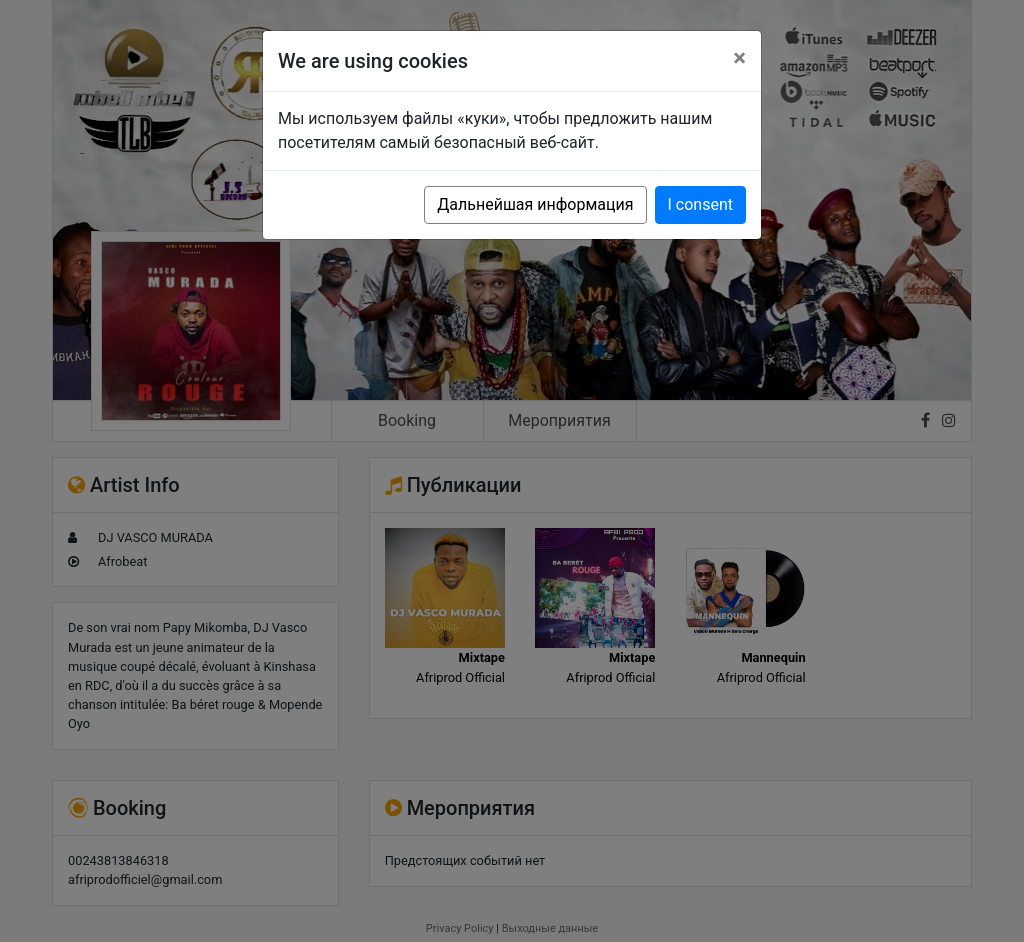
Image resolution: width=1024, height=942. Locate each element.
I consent (700, 204)
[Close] (739, 58)
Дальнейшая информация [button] (535, 204)
